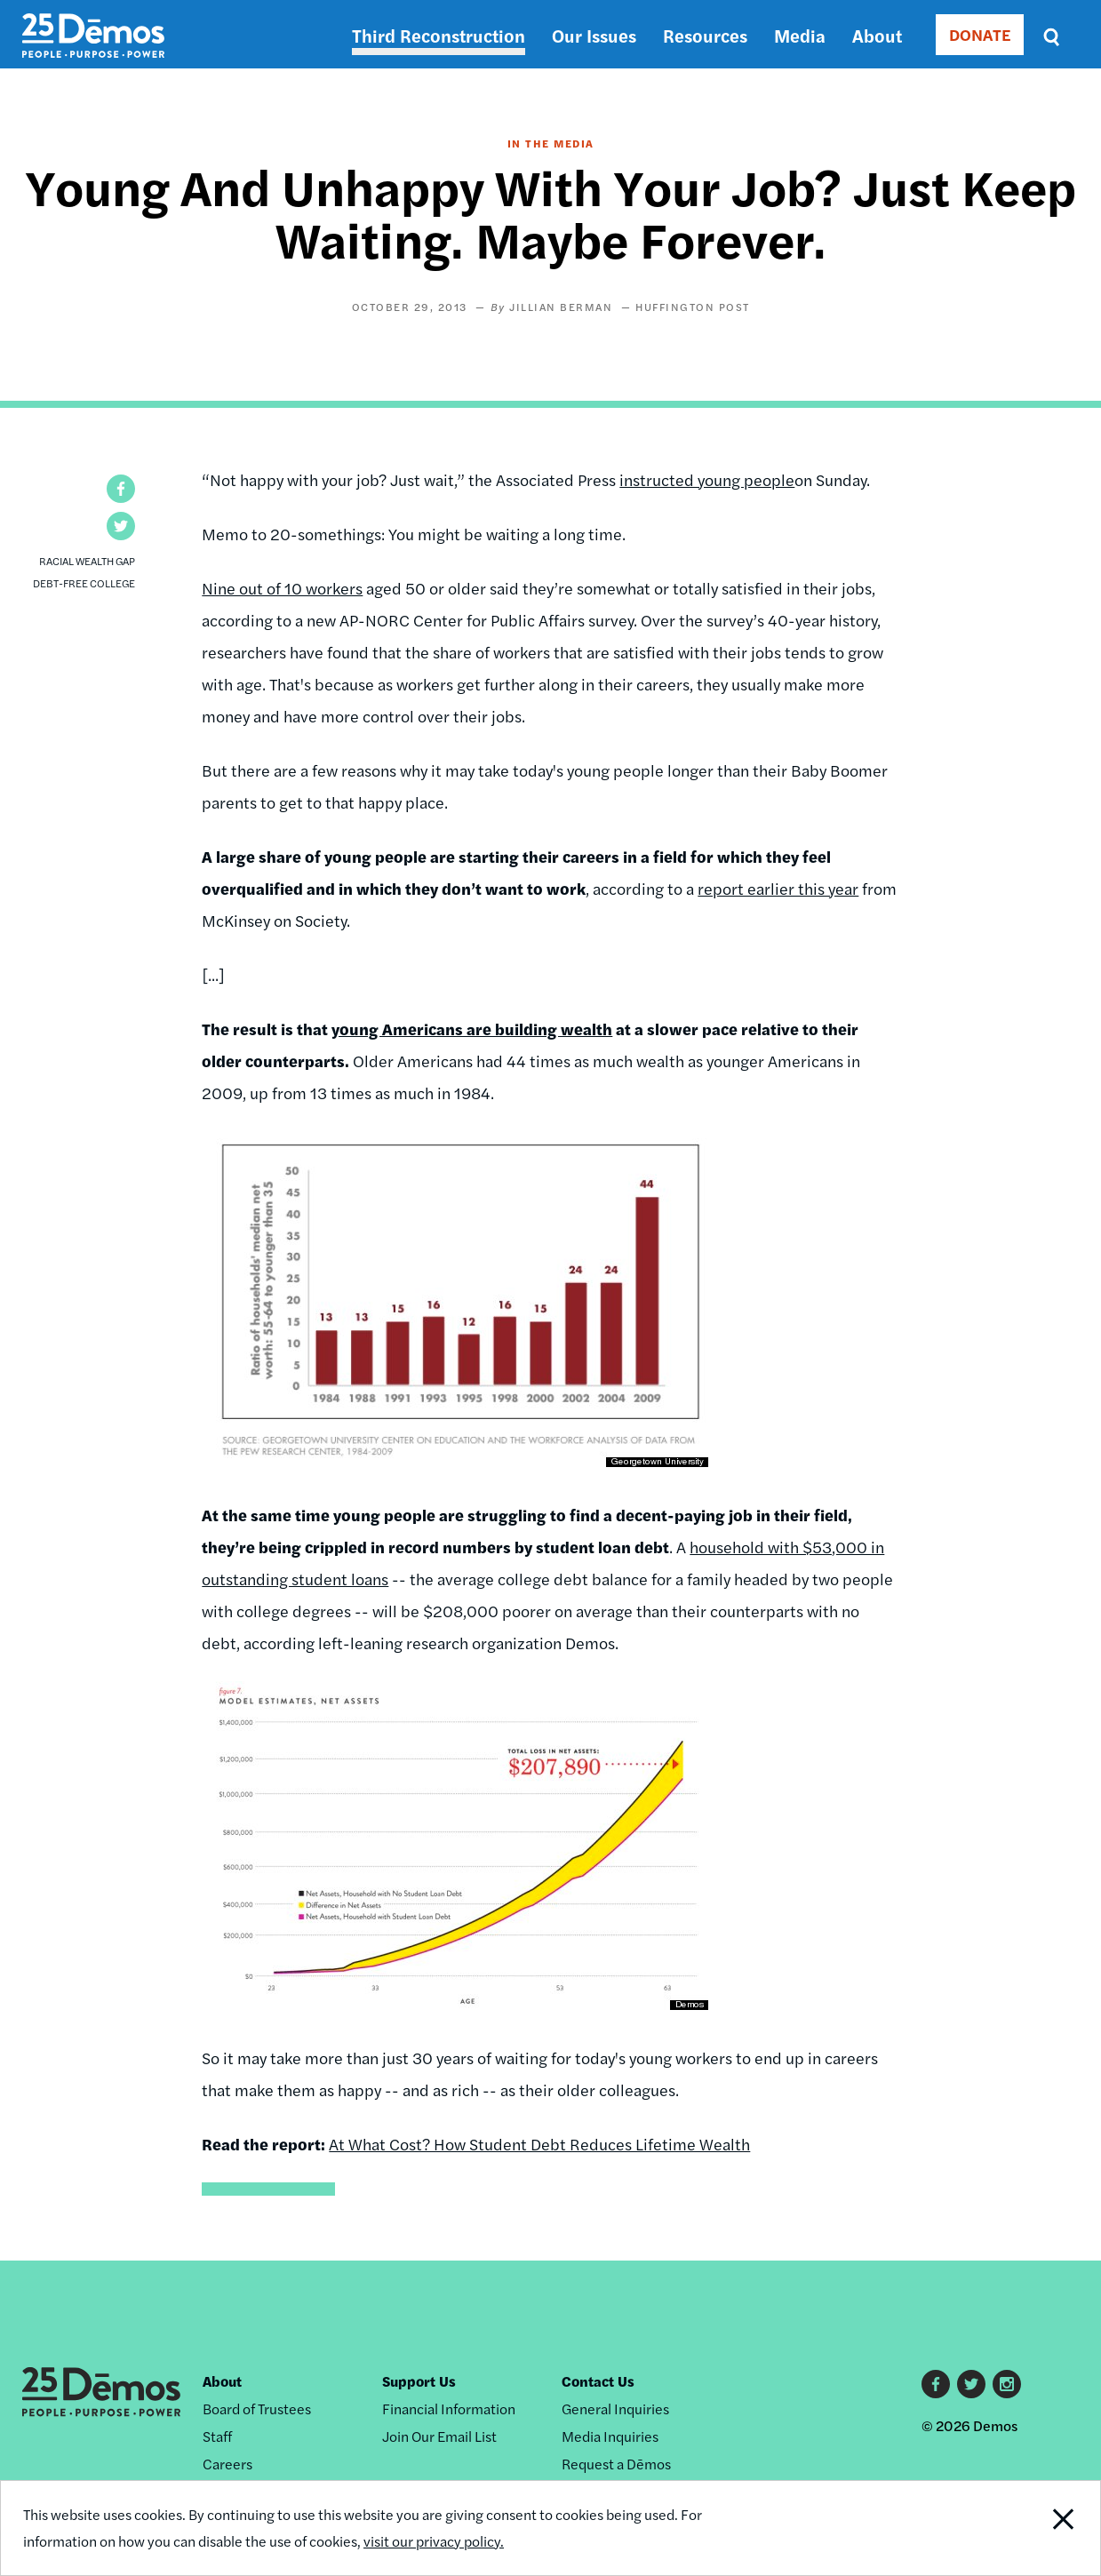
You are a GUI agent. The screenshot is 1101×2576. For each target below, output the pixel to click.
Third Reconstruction (438, 35)
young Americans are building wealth (471, 1028)
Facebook (935, 2384)
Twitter (971, 2384)
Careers (227, 2463)
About (877, 35)
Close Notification (1044, 2528)
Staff (217, 2436)
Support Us (419, 2381)
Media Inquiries (610, 2436)
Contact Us (598, 2381)
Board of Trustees (257, 2408)
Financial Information (448, 2408)
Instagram (1007, 2384)
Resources (705, 35)
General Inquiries (615, 2408)
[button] (121, 489)
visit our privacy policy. (433, 2541)
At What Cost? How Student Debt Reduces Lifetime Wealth (539, 2144)
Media (800, 35)
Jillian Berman (560, 307)
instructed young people (706, 479)
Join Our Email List (439, 2436)
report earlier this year (778, 888)
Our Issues (594, 35)
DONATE (979, 34)
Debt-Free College (84, 583)
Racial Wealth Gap (87, 561)
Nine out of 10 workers (282, 588)
